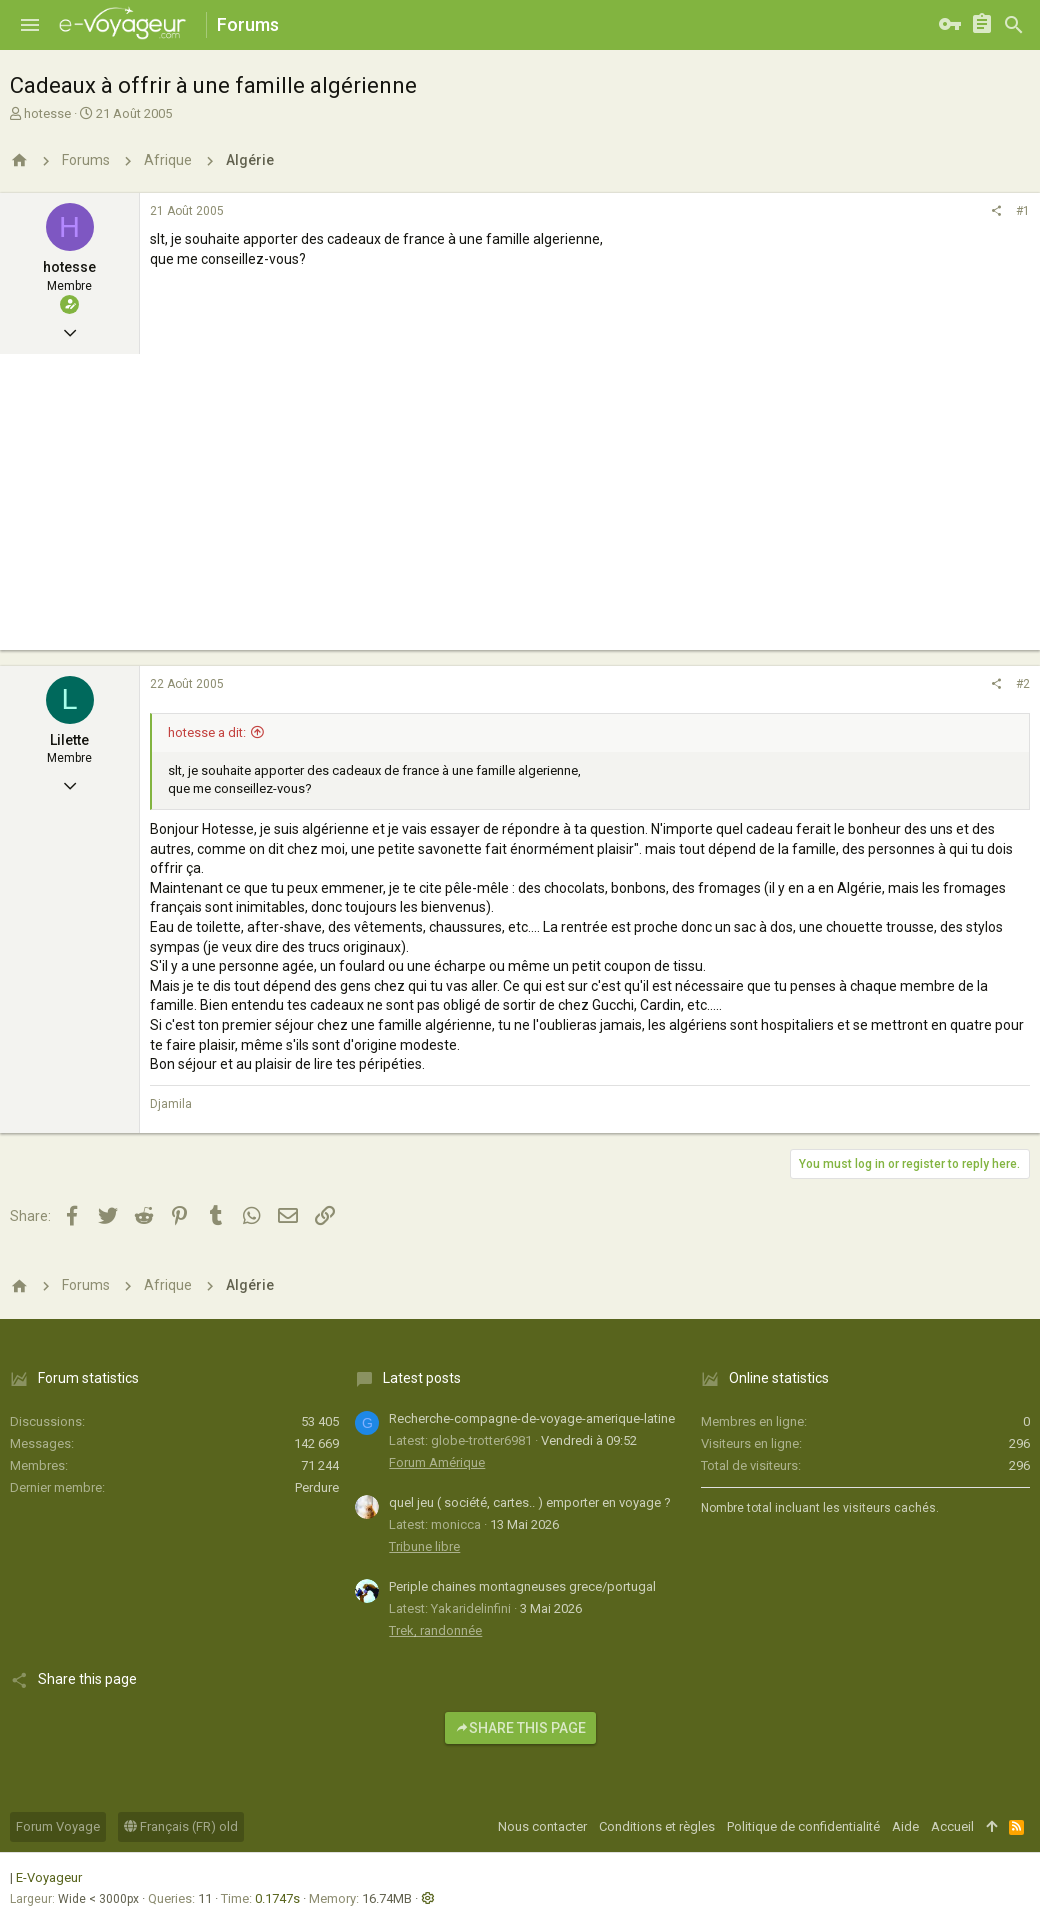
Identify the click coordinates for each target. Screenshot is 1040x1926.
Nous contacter (542, 1826)
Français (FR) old (181, 1826)
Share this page (520, 1728)
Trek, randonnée (435, 1630)
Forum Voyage (58, 1826)
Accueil (952, 1826)
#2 (1023, 684)
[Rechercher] (1014, 25)
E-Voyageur (49, 1877)
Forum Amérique (437, 1462)
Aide (905, 1826)
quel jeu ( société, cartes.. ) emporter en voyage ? (530, 1502)
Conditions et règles (657, 1826)
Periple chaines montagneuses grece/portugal (522, 1586)
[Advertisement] (520, 510)
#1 (1023, 211)
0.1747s (277, 1898)
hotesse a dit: (207, 732)
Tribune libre (424, 1546)
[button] (30, 25)
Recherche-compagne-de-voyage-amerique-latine (532, 1418)
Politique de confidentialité (803, 1826)
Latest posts (422, 1378)
